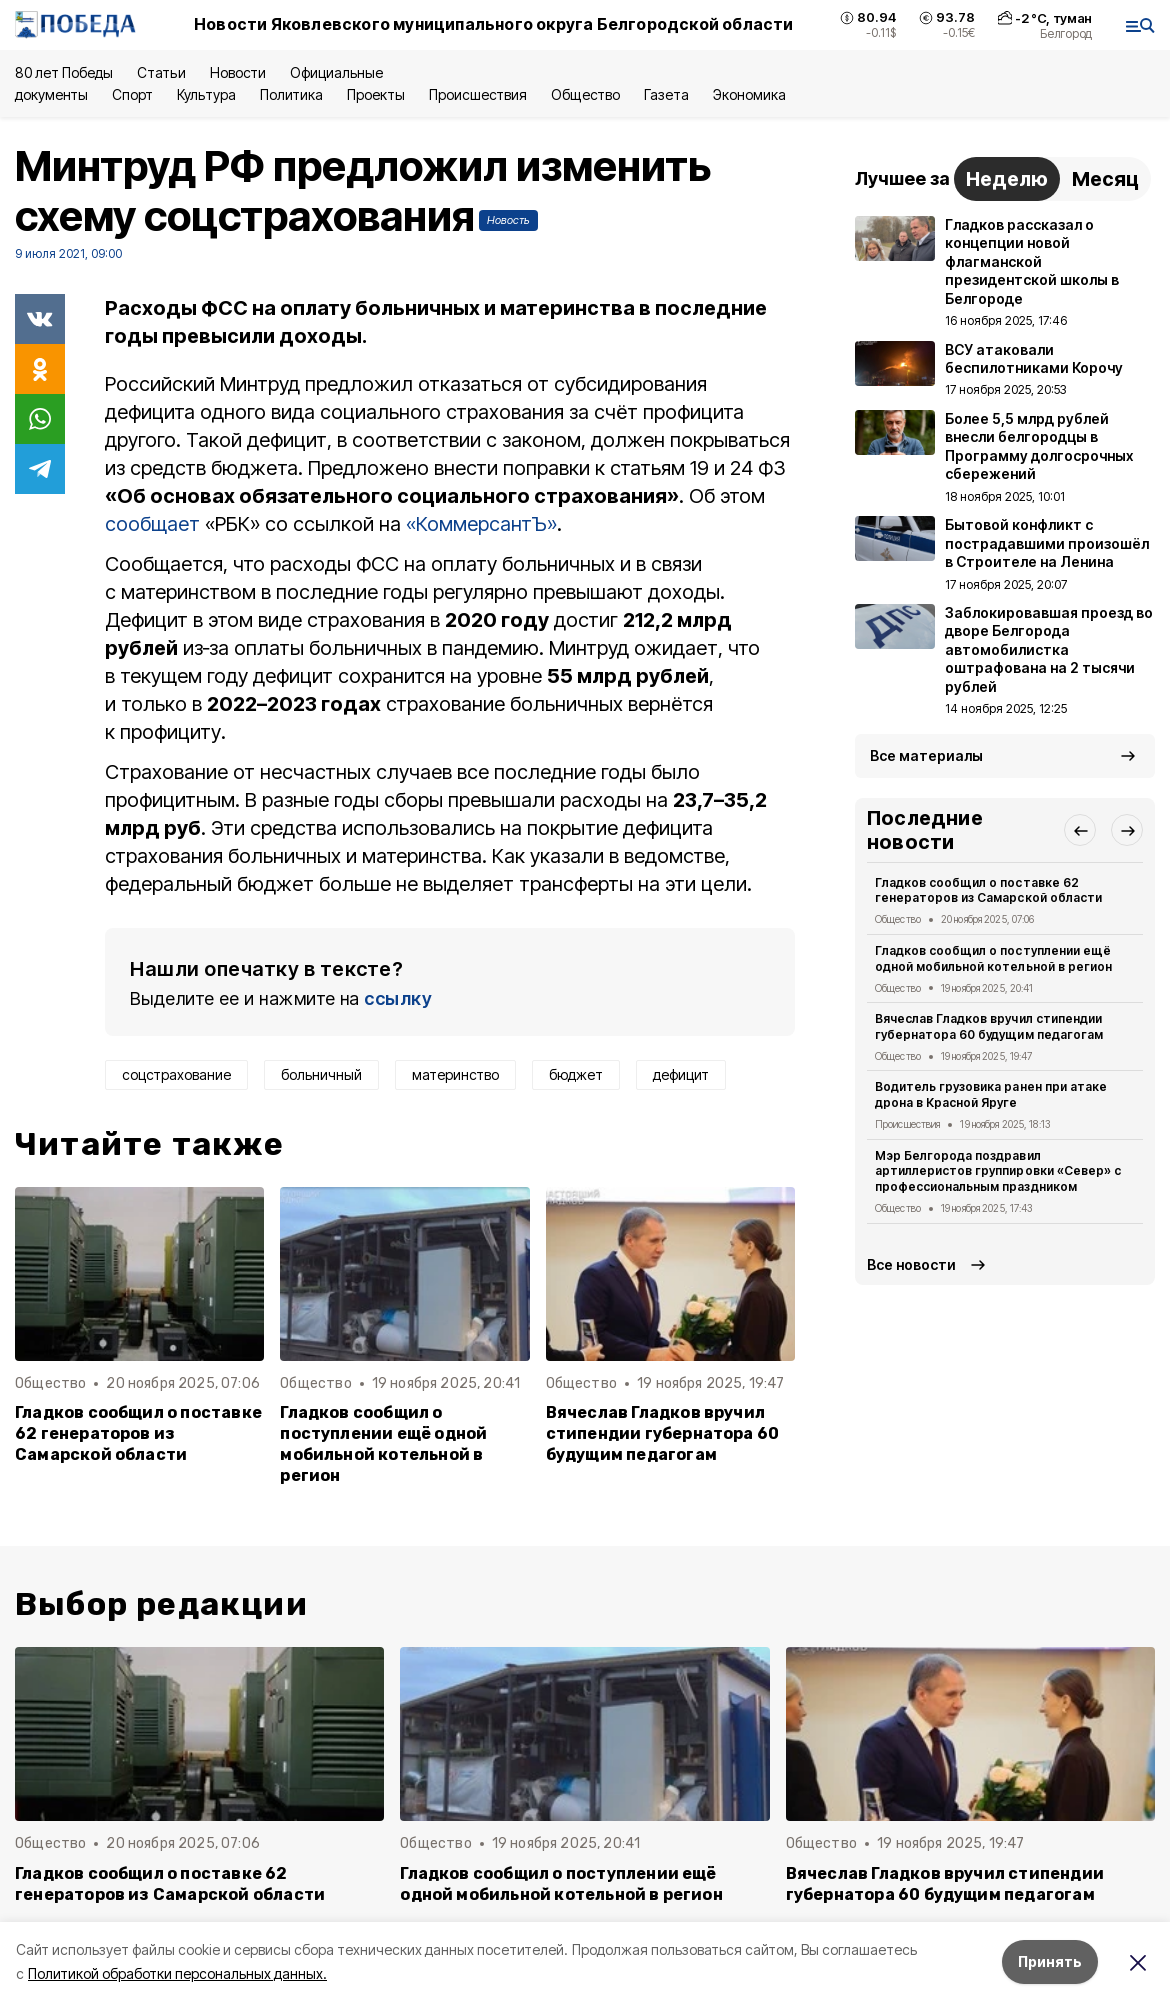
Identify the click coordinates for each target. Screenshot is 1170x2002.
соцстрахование (176, 1074)
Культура (206, 94)
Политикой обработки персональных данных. (177, 1973)
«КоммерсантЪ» (481, 524)
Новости (238, 72)
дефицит (681, 1074)
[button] (1080, 830)
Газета (666, 94)
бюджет (576, 1074)
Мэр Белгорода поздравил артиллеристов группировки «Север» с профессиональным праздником (998, 1171)
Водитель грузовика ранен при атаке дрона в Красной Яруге (991, 1094)
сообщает (152, 524)
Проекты (376, 94)
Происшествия (478, 94)
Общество (585, 94)
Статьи (161, 72)
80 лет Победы (64, 72)
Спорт (132, 94)
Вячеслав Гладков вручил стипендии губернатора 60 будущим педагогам (663, 1433)
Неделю (1007, 179)
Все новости (911, 1264)
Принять (1050, 1961)
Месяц (1105, 179)
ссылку (398, 998)
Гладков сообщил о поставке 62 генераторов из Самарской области (138, 1433)
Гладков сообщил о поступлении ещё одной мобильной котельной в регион (383, 1444)
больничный (321, 1074)
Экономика (749, 94)
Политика (291, 94)
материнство (455, 1074)
